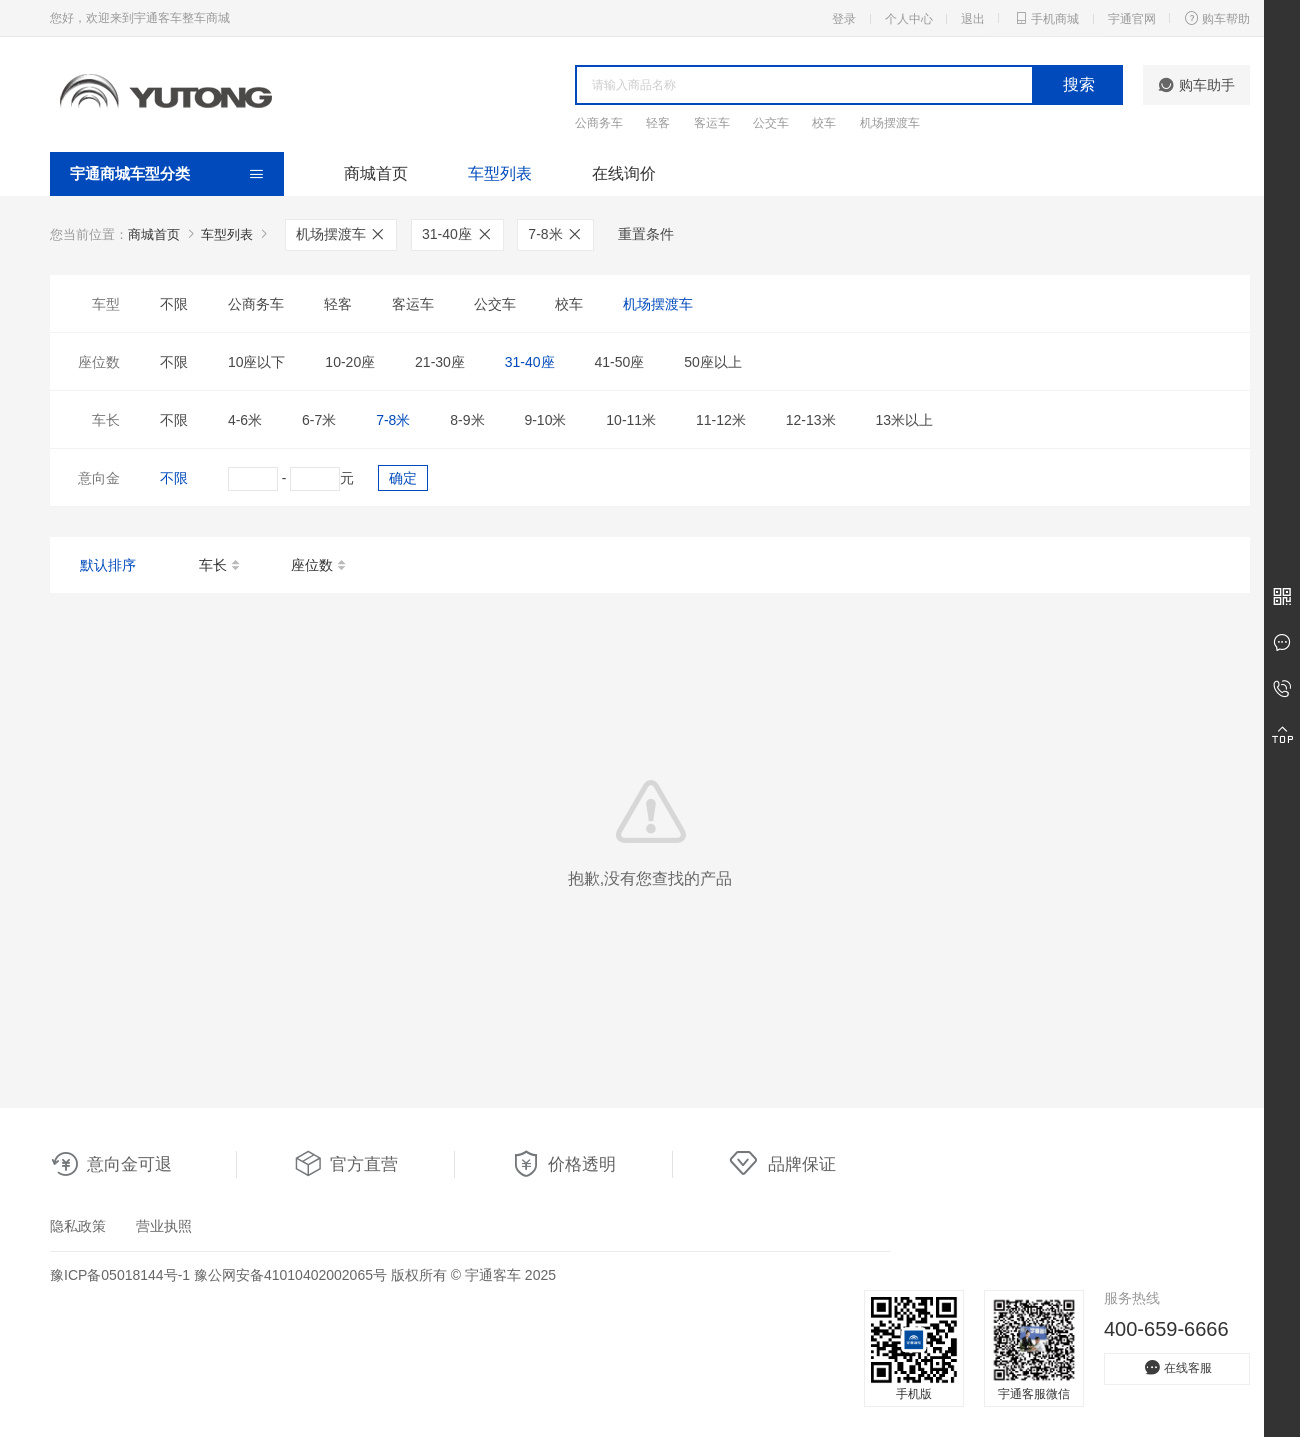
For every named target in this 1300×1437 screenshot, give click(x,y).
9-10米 (545, 420)
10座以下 (257, 362)
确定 (403, 478)
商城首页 (376, 173)
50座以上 (713, 362)
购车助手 (1196, 85)
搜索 (1079, 84)
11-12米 (721, 420)
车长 (220, 566)
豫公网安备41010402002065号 (290, 1275)
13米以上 (904, 420)
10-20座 (350, 362)
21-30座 (440, 362)
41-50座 (619, 362)
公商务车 (599, 123)
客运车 (712, 123)
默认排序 (108, 565)
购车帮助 (1217, 18)
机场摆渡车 (890, 123)
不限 (174, 304)
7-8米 (555, 234)
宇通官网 (1132, 19)
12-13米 (811, 420)
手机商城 (1046, 18)
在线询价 (624, 173)
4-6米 (245, 420)
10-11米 (631, 420)
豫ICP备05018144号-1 (120, 1275)
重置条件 (646, 234)
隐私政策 (78, 1226)
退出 (973, 19)
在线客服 (1177, 1367)
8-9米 (467, 420)
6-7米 (319, 420)
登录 (844, 19)
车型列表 (500, 173)
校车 (824, 123)
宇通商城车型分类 (130, 173)
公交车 (771, 123)
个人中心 (909, 19)
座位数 (319, 566)
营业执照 (164, 1226)
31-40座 (457, 234)
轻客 (658, 123)
